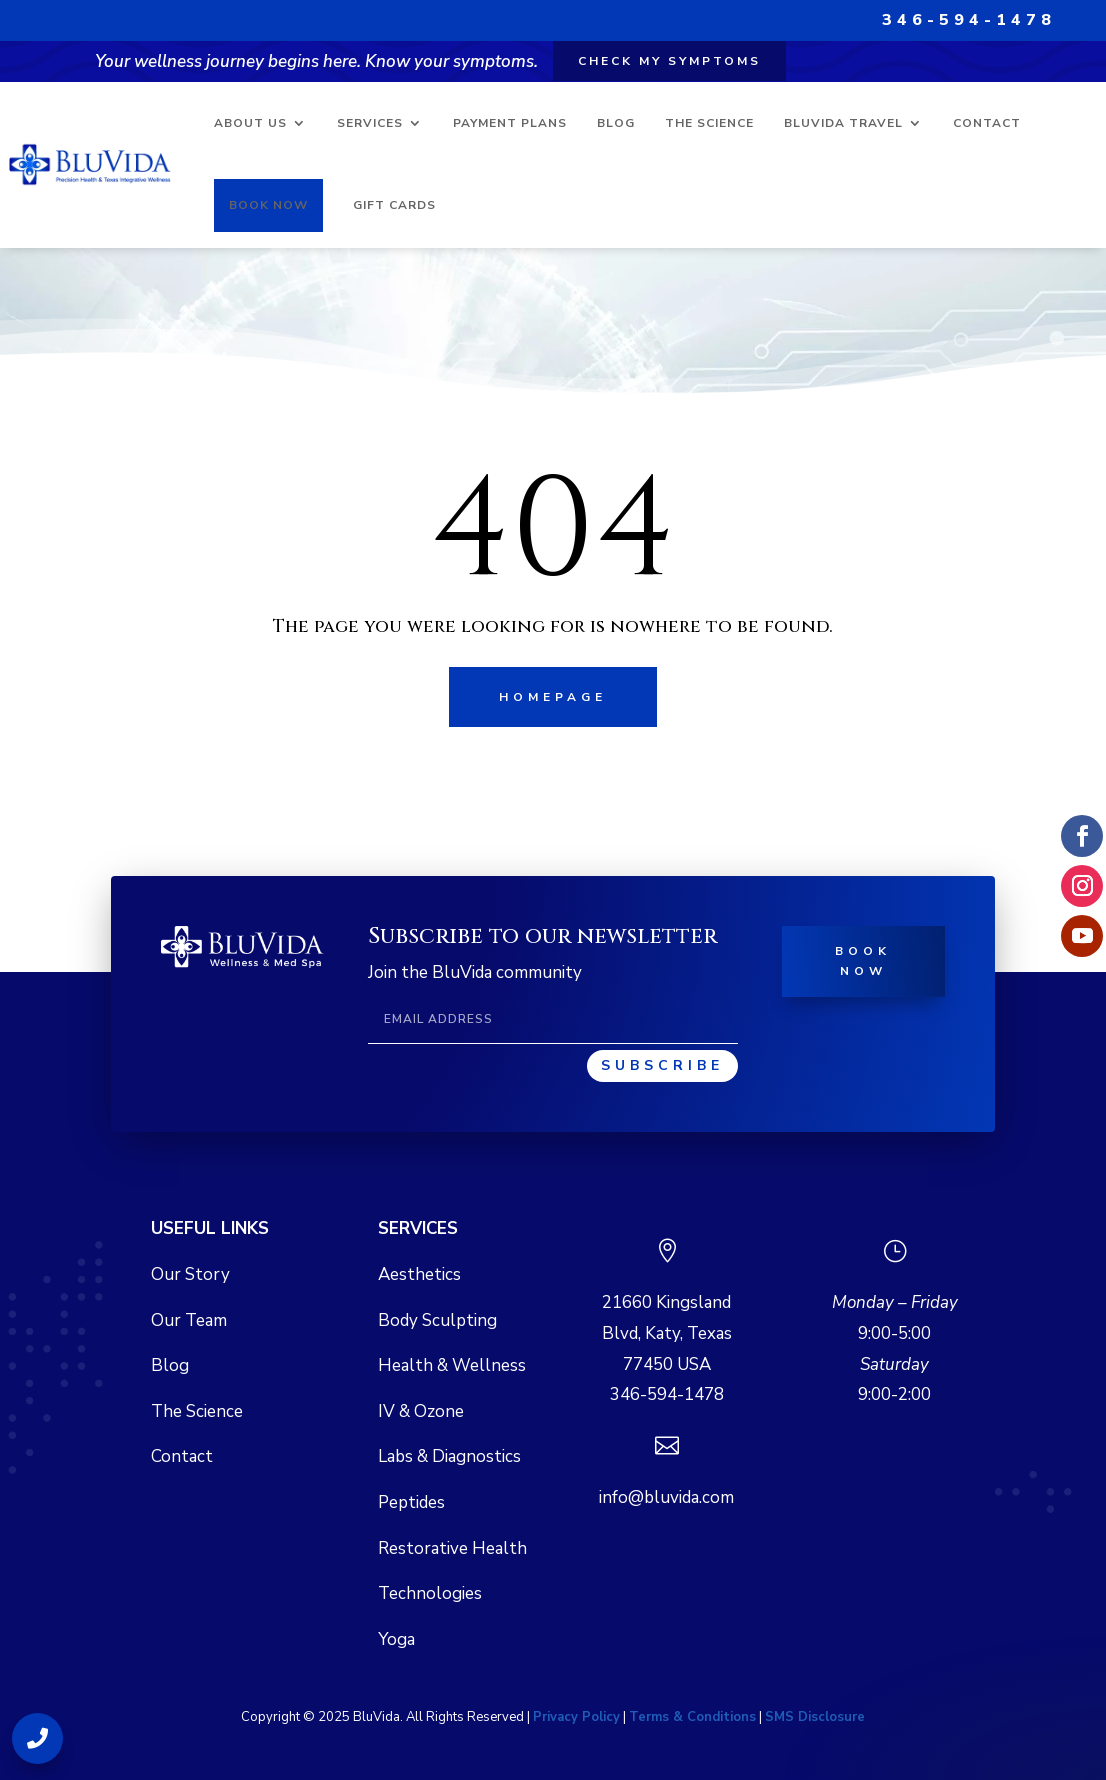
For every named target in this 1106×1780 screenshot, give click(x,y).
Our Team (189, 1320)
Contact (987, 123)
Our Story (190, 1274)
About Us (250, 123)
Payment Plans (510, 123)
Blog (616, 123)
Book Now (268, 205)
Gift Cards (394, 205)
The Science (709, 123)
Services (370, 123)
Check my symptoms (669, 61)
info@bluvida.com (666, 1497)
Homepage (553, 697)
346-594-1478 (969, 20)
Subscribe (662, 1065)
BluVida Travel (843, 123)
